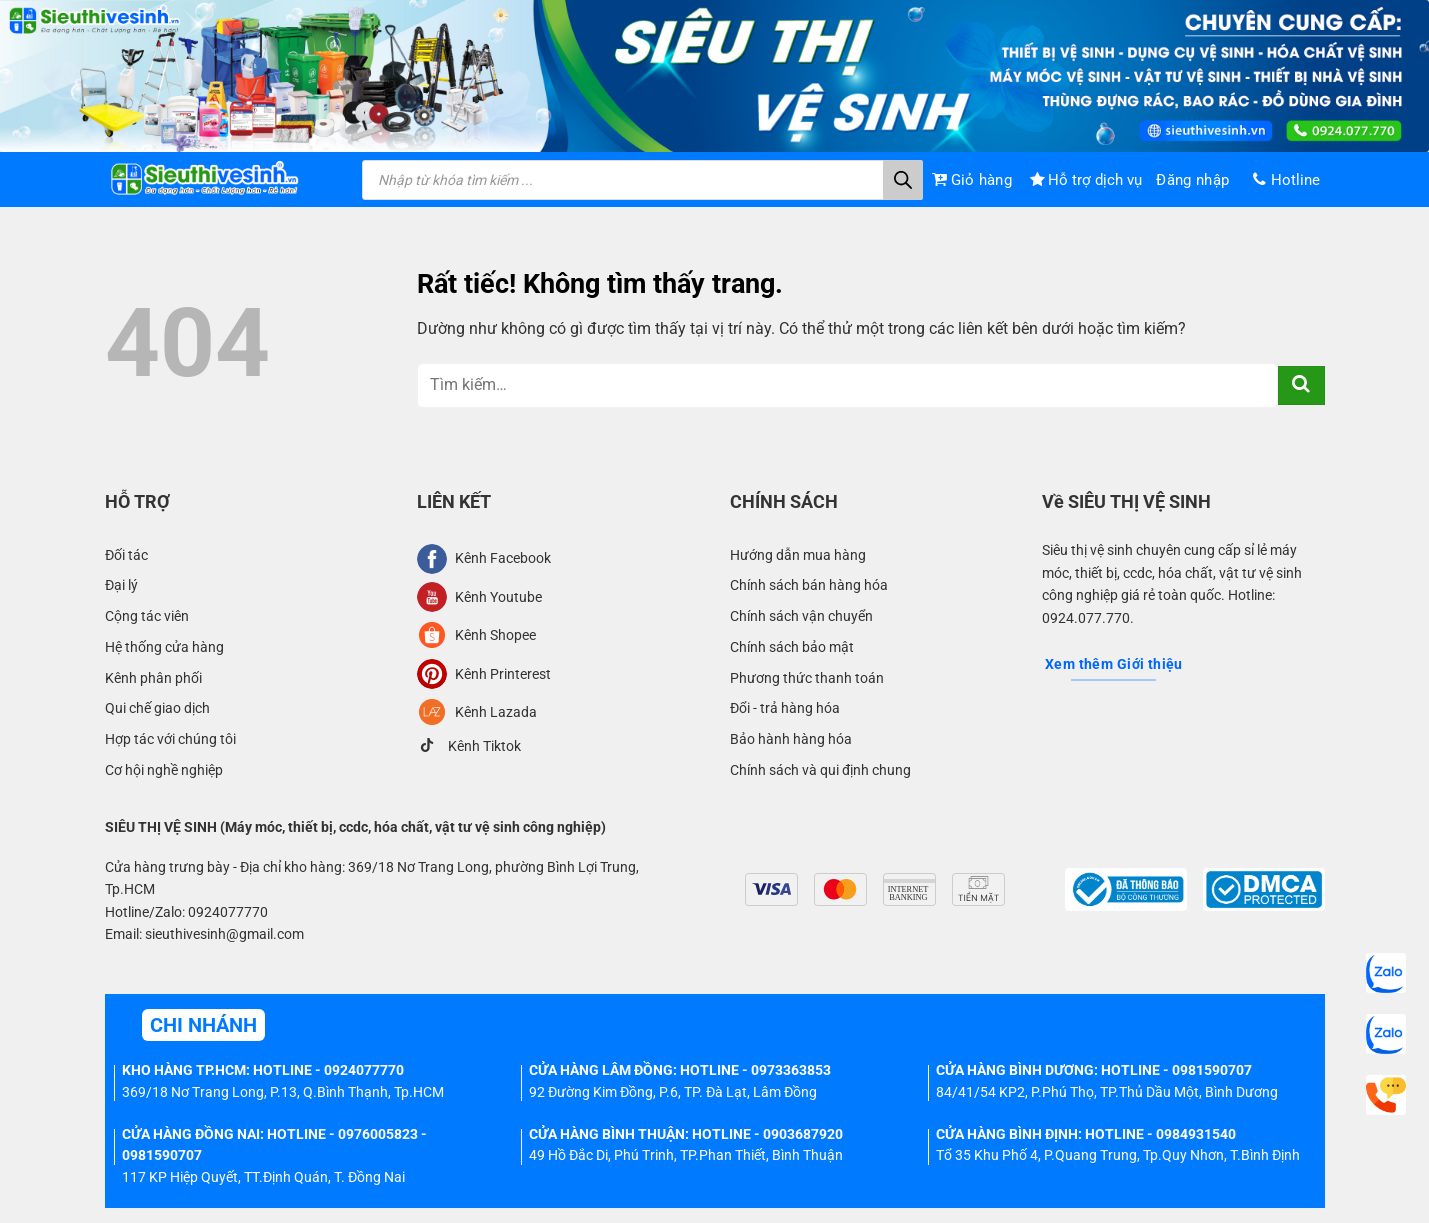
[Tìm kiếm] (903, 180)
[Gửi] (1301, 385)
